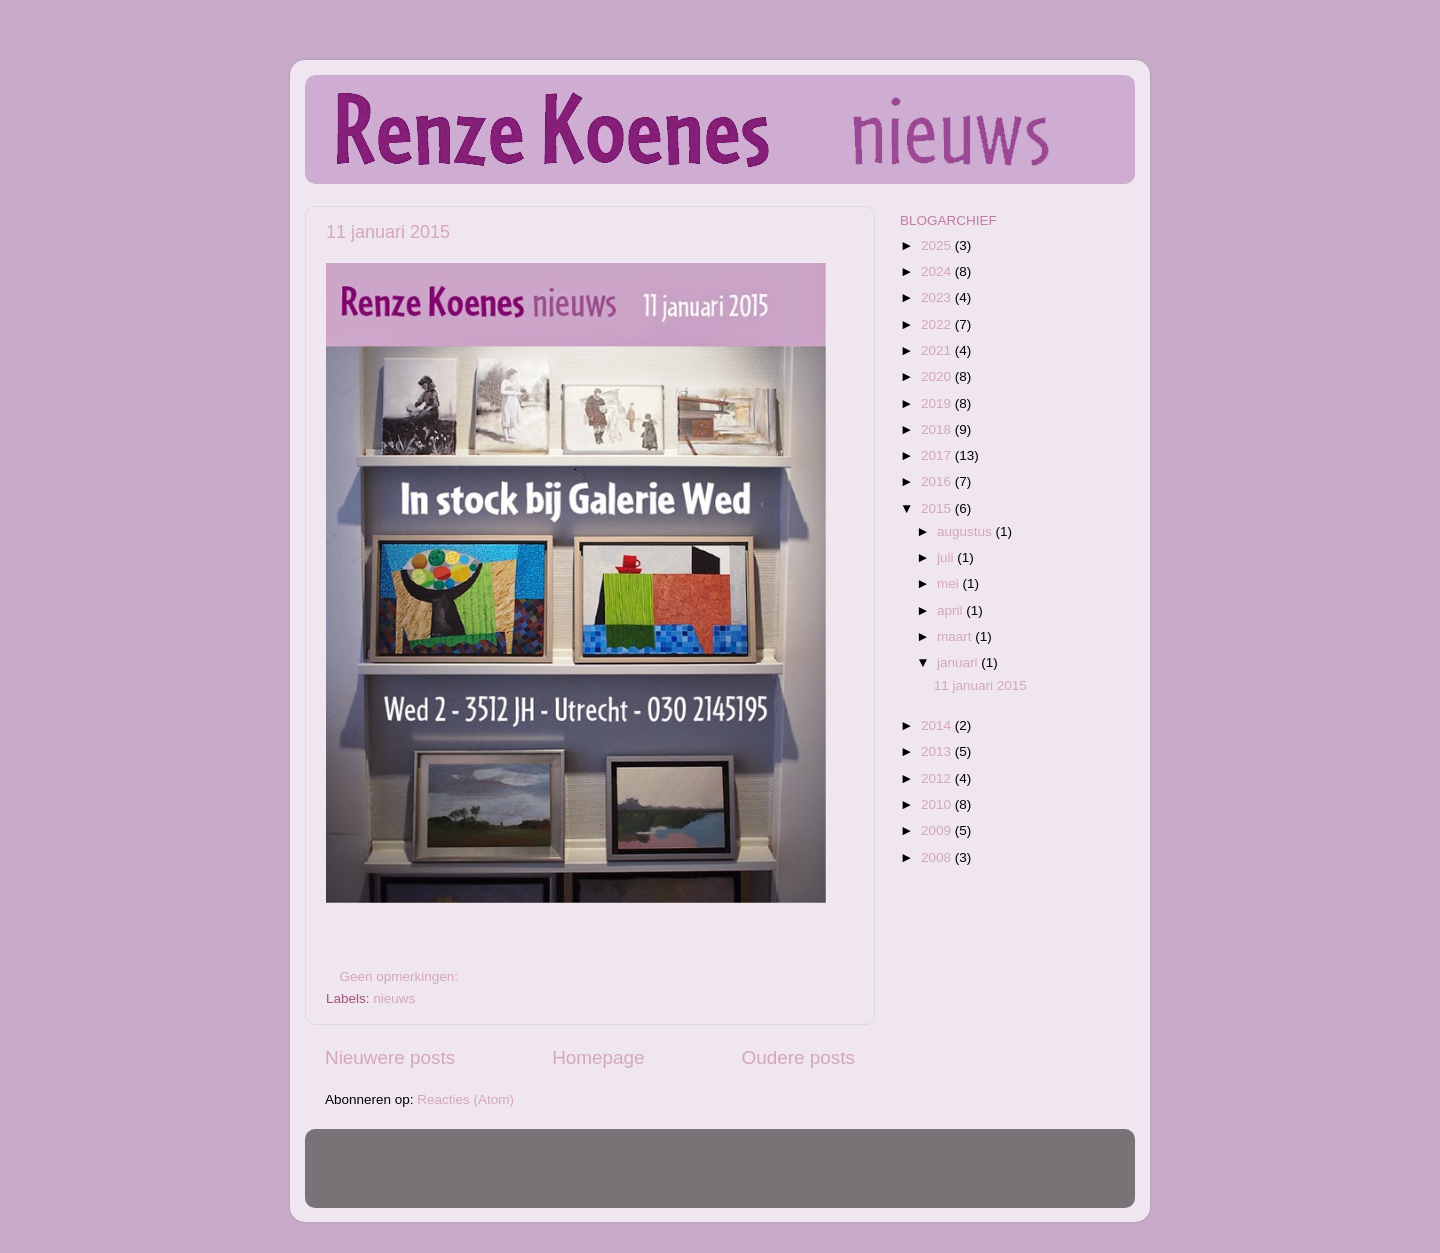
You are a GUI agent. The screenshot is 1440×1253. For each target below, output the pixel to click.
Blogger (849, 1177)
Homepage (598, 1057)
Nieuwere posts (390, 1057)
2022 (938, 324)
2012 (938, 778)
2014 (938, 725)
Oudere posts (798, 1057)
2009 (938, 830)
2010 (938, 804)
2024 (938, 271)
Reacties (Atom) (465, 1099)
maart (956, 636)
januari (959, 662)
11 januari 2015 (388, 232)
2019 (938, 403)
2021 (938, 350)
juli (947, 557)
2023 (938, 297)
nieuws (394, 998)
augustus (966, 531)
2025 (938, 245)
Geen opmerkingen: (401, 976)
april (951, 610)
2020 (938, 376)
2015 (938, 508)
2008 (938, 857)
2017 (938, 455)
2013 (938, 751)
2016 (938, 481)
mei (950, 583)
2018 (938, 429)
